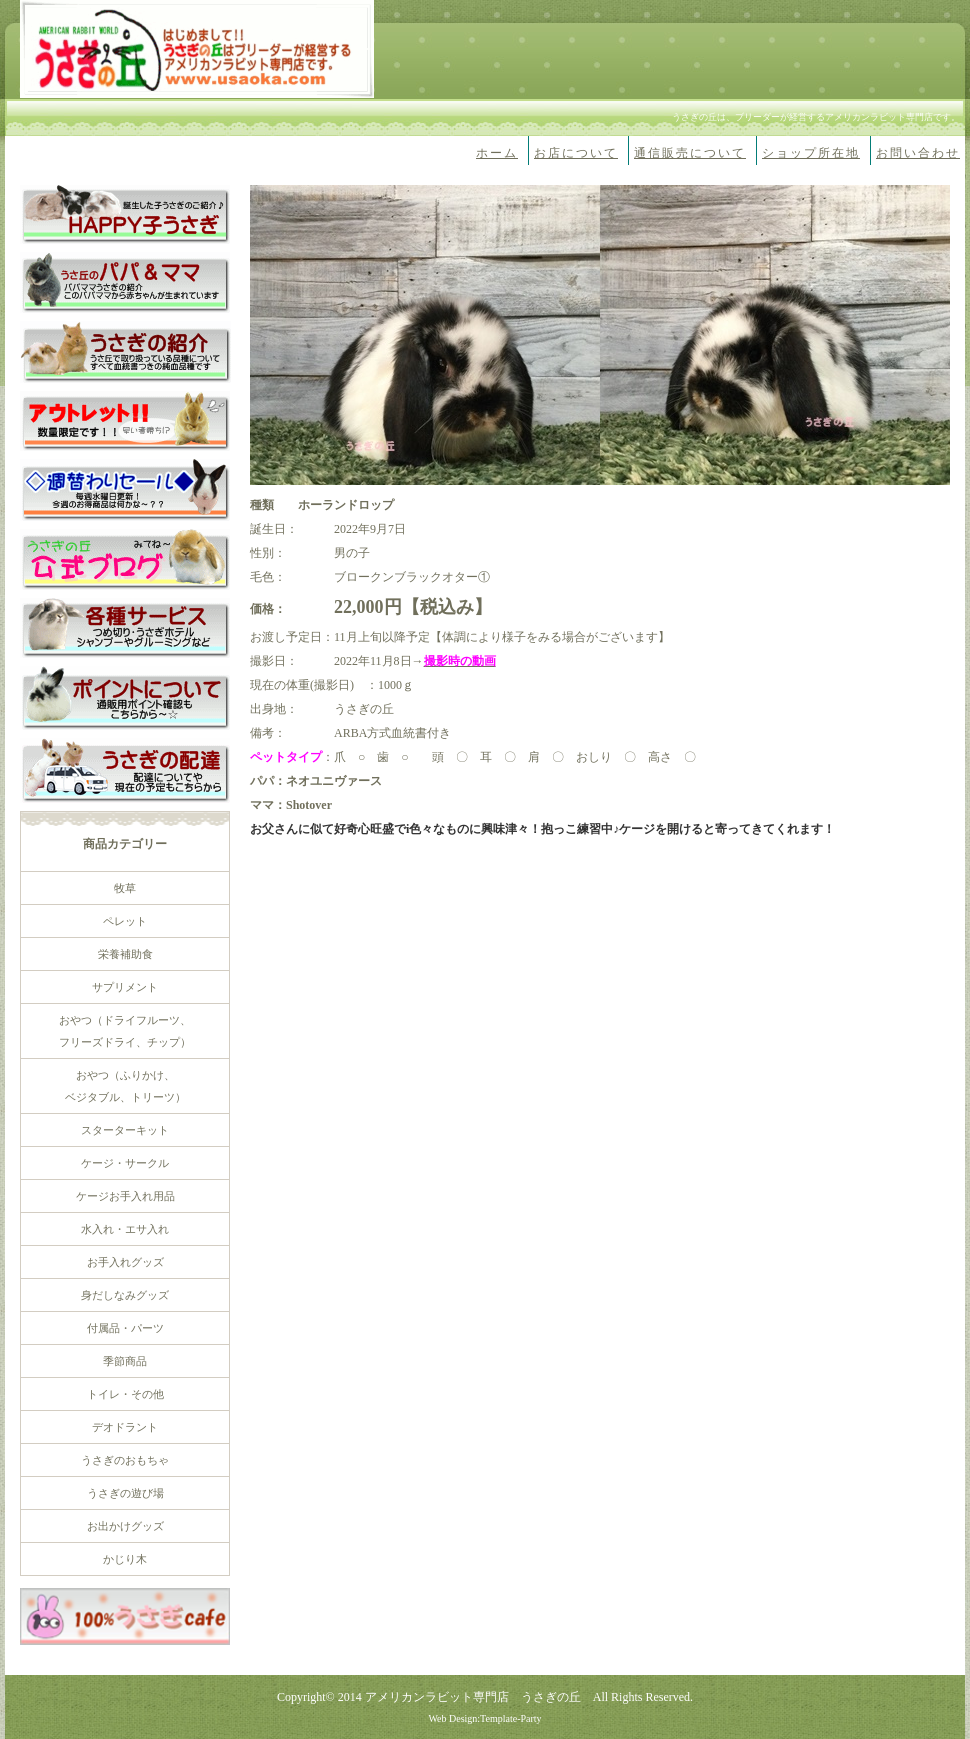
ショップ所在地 (811, 153)
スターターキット (125, 1130)
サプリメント (125, 987)
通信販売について (690, 153)
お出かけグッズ (125, 1526)
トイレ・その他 (125, 1394)
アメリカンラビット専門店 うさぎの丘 (473, 1697)
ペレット (125, 921)
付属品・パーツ (125, 1328)
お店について (576, 153)
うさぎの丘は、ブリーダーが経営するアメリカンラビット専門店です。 (816, 117)
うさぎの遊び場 (125, 1493)
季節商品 (125, 1361)
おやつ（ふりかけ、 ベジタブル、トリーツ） (125, 1086)
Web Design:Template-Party (484, 1718)
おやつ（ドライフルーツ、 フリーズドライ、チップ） (125, 1031)
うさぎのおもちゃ (125, 1460)
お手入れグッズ (125, 1262)
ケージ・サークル (125, 1163)
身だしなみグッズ (125, 1295)
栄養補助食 (125, 954)
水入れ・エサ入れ (125, 1229)
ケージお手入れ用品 (125, 1196)
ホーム (497, 153)
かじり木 (125, 1559)
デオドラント (125, 1427)
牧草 (125, 888)
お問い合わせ (918, 153)
